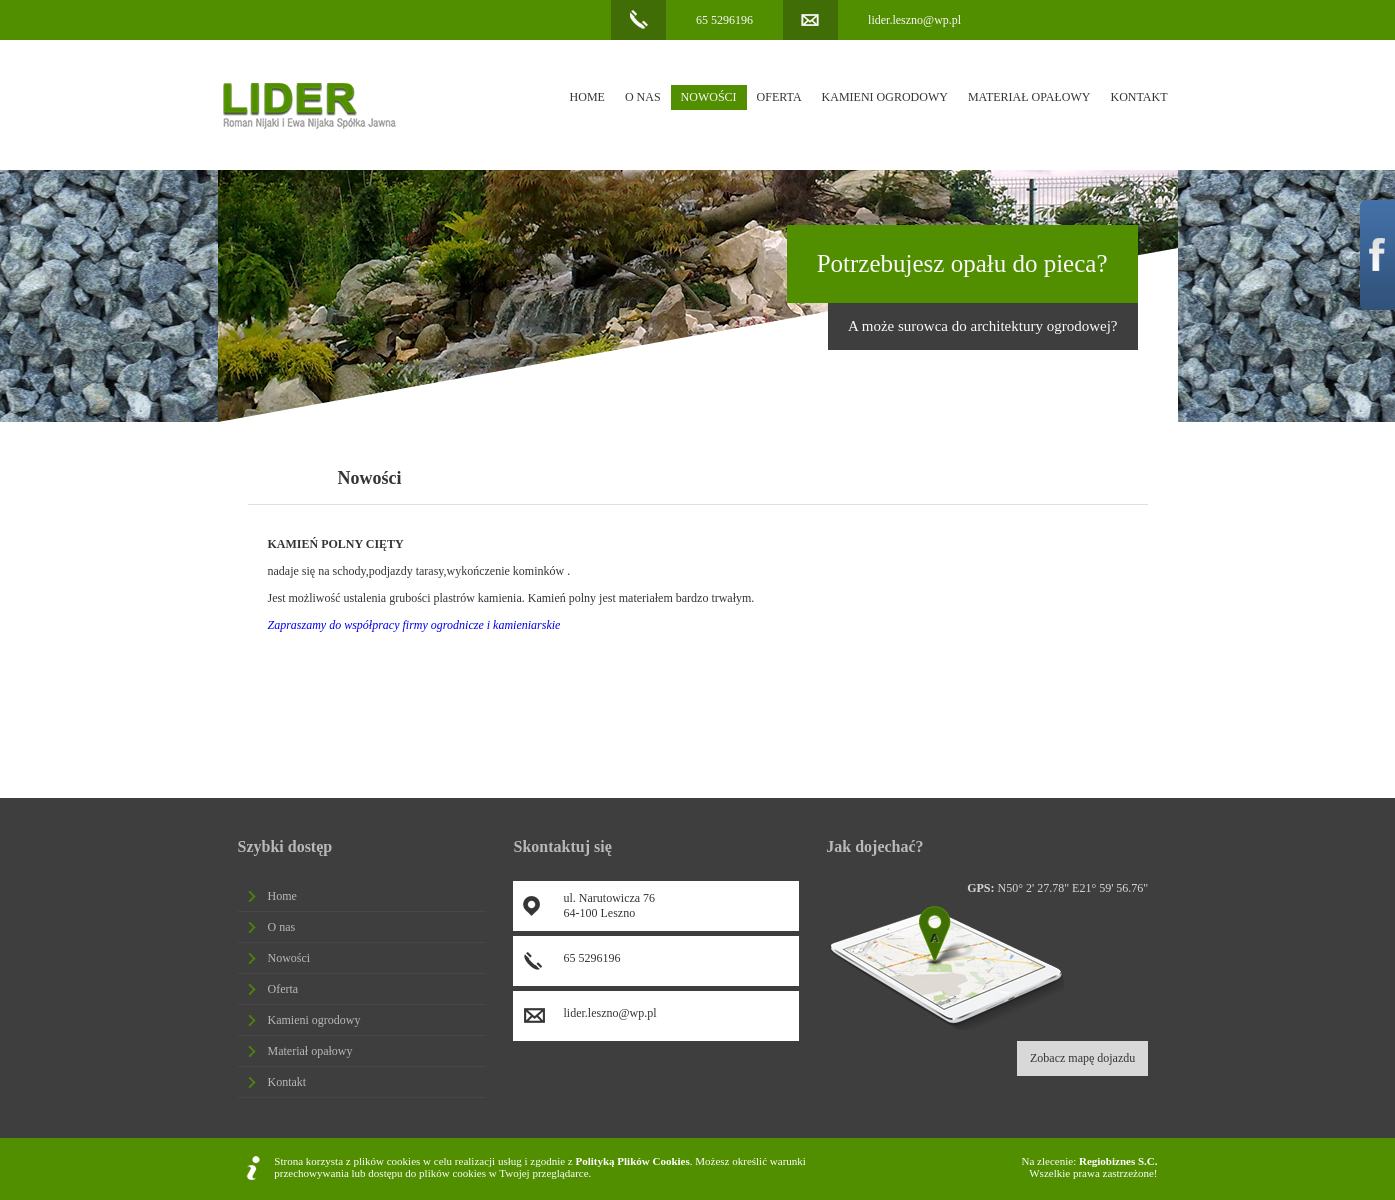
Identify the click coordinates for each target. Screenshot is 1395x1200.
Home (587, 97)
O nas (643, 97)
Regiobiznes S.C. (1118, 1161)
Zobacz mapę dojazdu (1082, 1058)
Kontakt (1138, 97)
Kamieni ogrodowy (885, 97)
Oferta (779, 97)
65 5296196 (724, 20)
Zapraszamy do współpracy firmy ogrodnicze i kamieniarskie (414, 625)
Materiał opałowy (1029, 97)
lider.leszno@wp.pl (914, 20)
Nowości (709, 97)
